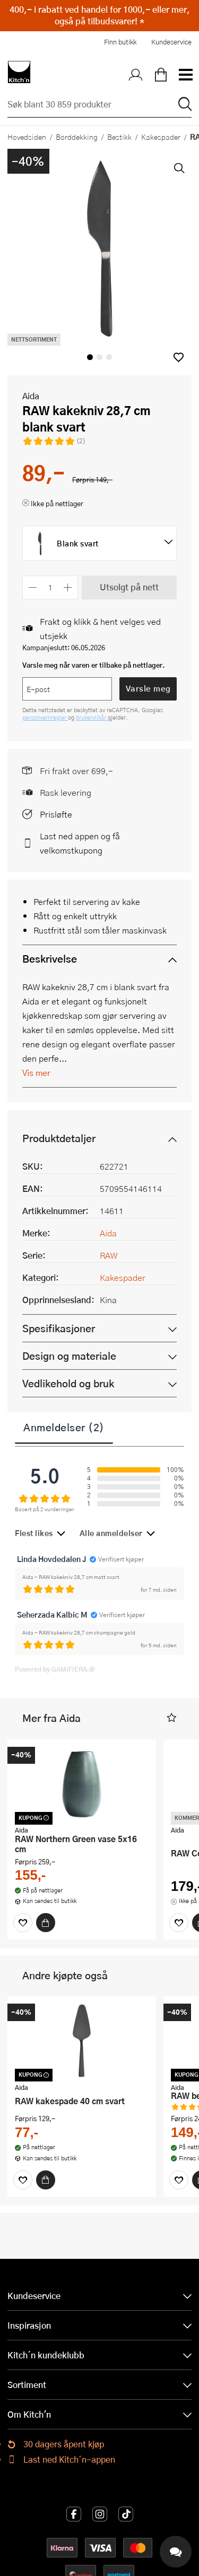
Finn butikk (120, 42)
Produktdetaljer (59, 1138)
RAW (108, 1255)
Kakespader (160, 136)
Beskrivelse (49, 958)
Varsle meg (148, 688)
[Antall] (50, 587)
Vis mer (36, 1072)
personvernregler (45, 717)
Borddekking (77, 136)
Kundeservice (171, 42)
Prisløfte (56, 814)
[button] (179, 357)
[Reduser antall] (32, 587)
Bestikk (119, 136)
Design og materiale (69, 1355)
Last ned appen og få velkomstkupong (80, 843)
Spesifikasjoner (58, 1328)
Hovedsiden (26, 136)
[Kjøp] (45, 1922)
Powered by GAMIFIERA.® (55, 1669)
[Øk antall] (68, 587)
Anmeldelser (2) (64, 1427)
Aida (30, 396)
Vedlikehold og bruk (68, 1383)
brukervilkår (92, 717)
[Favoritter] (22, 1922)
